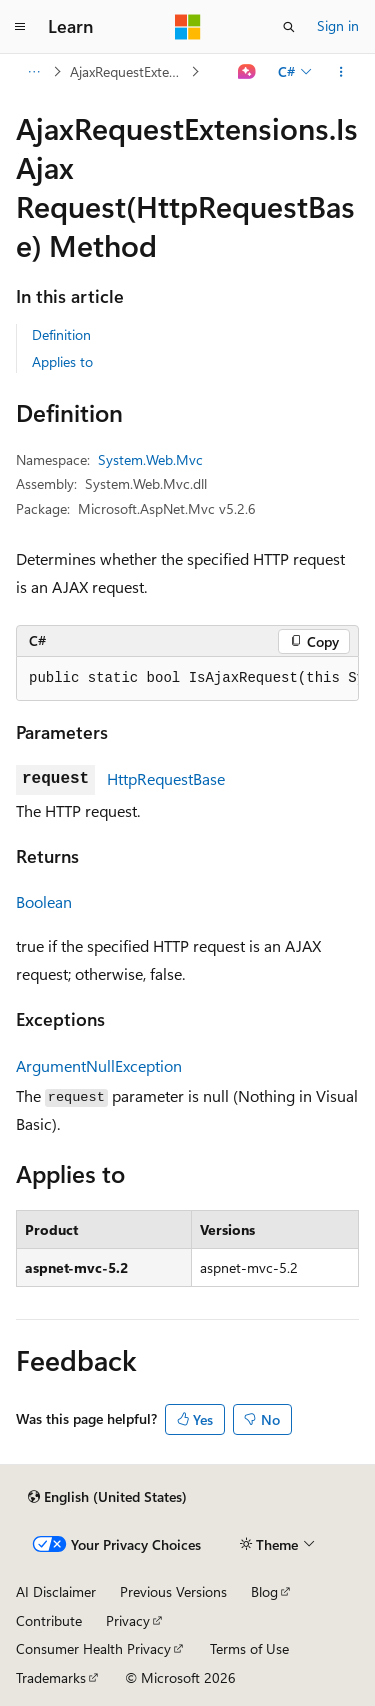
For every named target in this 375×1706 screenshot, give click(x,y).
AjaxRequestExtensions (128, 71)
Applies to (62, 361)
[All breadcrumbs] (33, 72)
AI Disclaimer (56, 1591)
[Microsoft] (188, 27)
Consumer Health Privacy (93, 1648)
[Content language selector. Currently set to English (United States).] (107, 1497)
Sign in (338, 25)
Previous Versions (173, 1591)
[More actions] (341, 72)
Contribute (49, 1620)
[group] (187, 679)
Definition (61, 334)
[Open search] (289, 27)
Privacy (128, 1620)
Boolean (44, 901)
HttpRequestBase (166, 778)
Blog (264, 1591)
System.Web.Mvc (150, 459)
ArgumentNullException (99, 1065)
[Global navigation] (20, 27)
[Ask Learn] (247, 72)
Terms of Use (249, 1648)
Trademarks (51, 1677)
